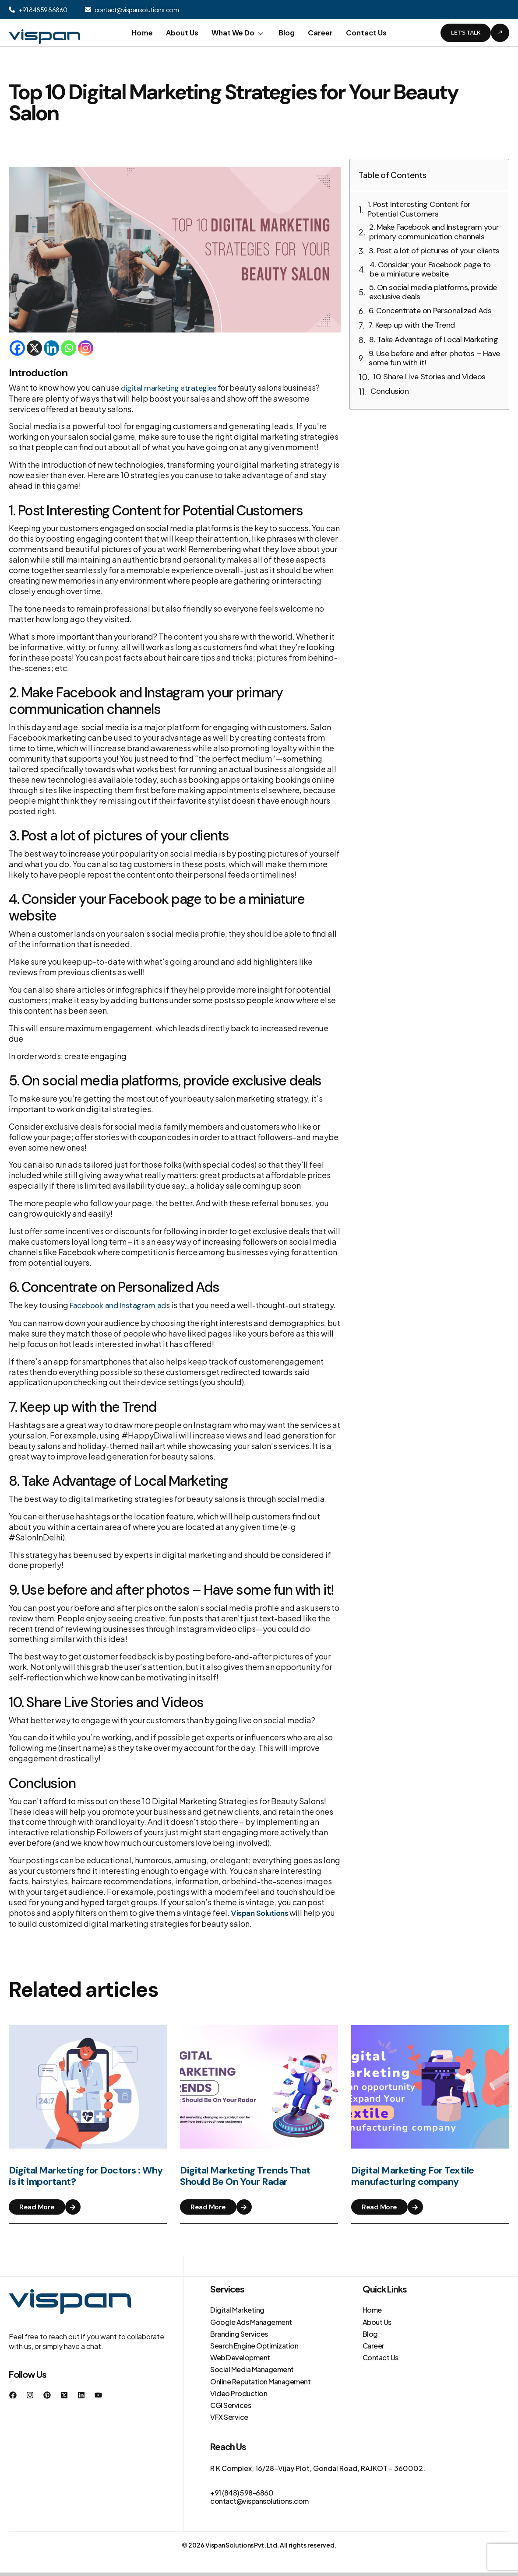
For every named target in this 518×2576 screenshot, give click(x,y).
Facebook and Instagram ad (118, 1305)
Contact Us (366, 32)
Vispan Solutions (259, 1913)
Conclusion (389, 391)
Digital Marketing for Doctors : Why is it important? (86, 2182)
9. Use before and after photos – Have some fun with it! (434, 358)
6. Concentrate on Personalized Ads (430, 311)
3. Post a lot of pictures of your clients (434, 251)
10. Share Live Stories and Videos (429, 377)
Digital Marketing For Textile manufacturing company (412, 2182)
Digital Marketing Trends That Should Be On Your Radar (245, 2182)
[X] (34, 348)
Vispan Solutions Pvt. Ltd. (242, 2545)
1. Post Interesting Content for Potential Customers (419, 209)
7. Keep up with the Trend (411, 325)
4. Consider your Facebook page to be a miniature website (430, 269)
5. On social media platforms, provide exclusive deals (433, 292)
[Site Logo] (44, 32)
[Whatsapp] (68, 348)
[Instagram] (85, 348)
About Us (182, 32)
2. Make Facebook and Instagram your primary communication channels (434, 232)
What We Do (238, 32)
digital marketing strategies (168, 388)
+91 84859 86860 (42, 10)
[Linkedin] (51, 348)
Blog (286, 32)
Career (320, 32)
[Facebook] (17, 348)
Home (142, 32)
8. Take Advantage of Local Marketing (433, 340)
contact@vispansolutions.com (137, 10)
